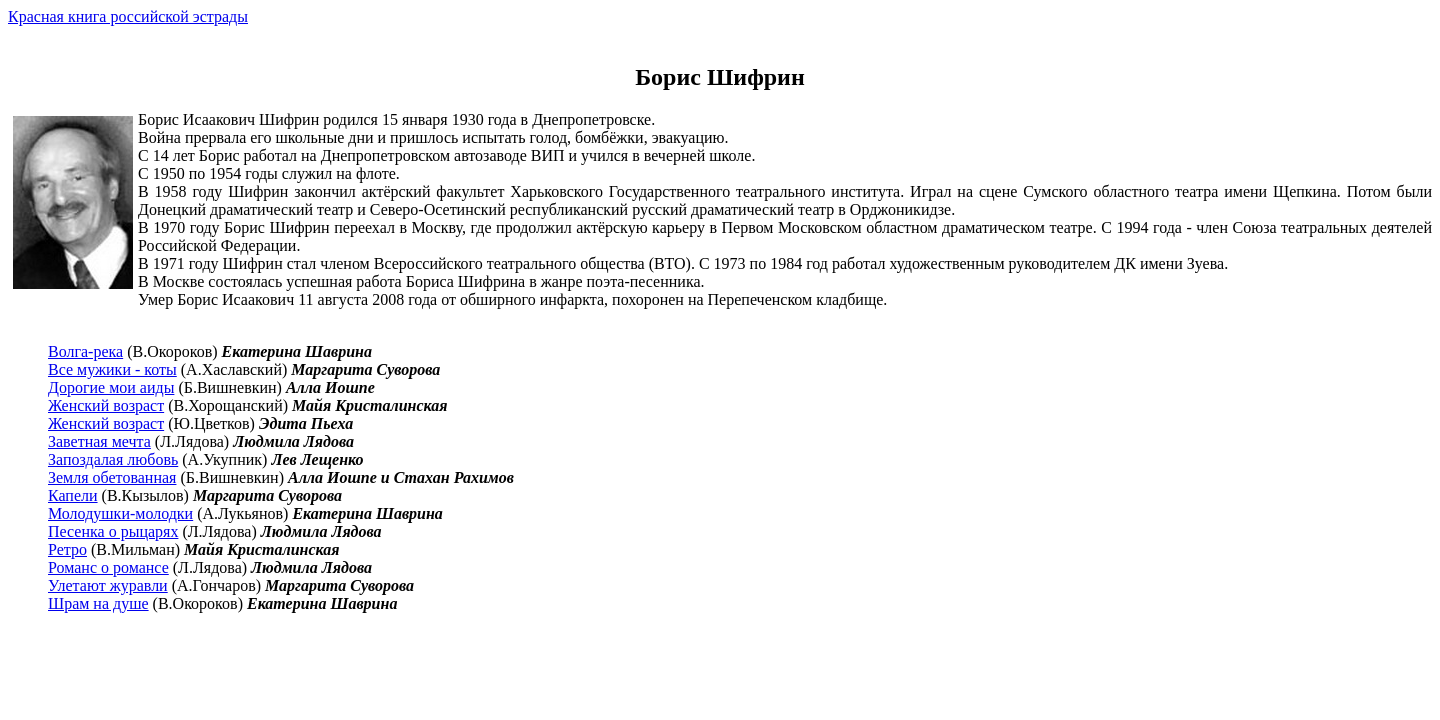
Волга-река (85, 351)
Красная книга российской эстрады (128, 16)
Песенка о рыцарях (113, 531)
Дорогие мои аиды (111, 387)
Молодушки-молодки (120, 513)
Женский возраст (106, 405)
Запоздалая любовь (113, 459)
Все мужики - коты (112, 369)
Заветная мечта (99, 441)
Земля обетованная (112, 477)
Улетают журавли (108, 585)
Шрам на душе (98, 603)
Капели (73, 495)
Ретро (67, 549)
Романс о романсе (108, 567)
